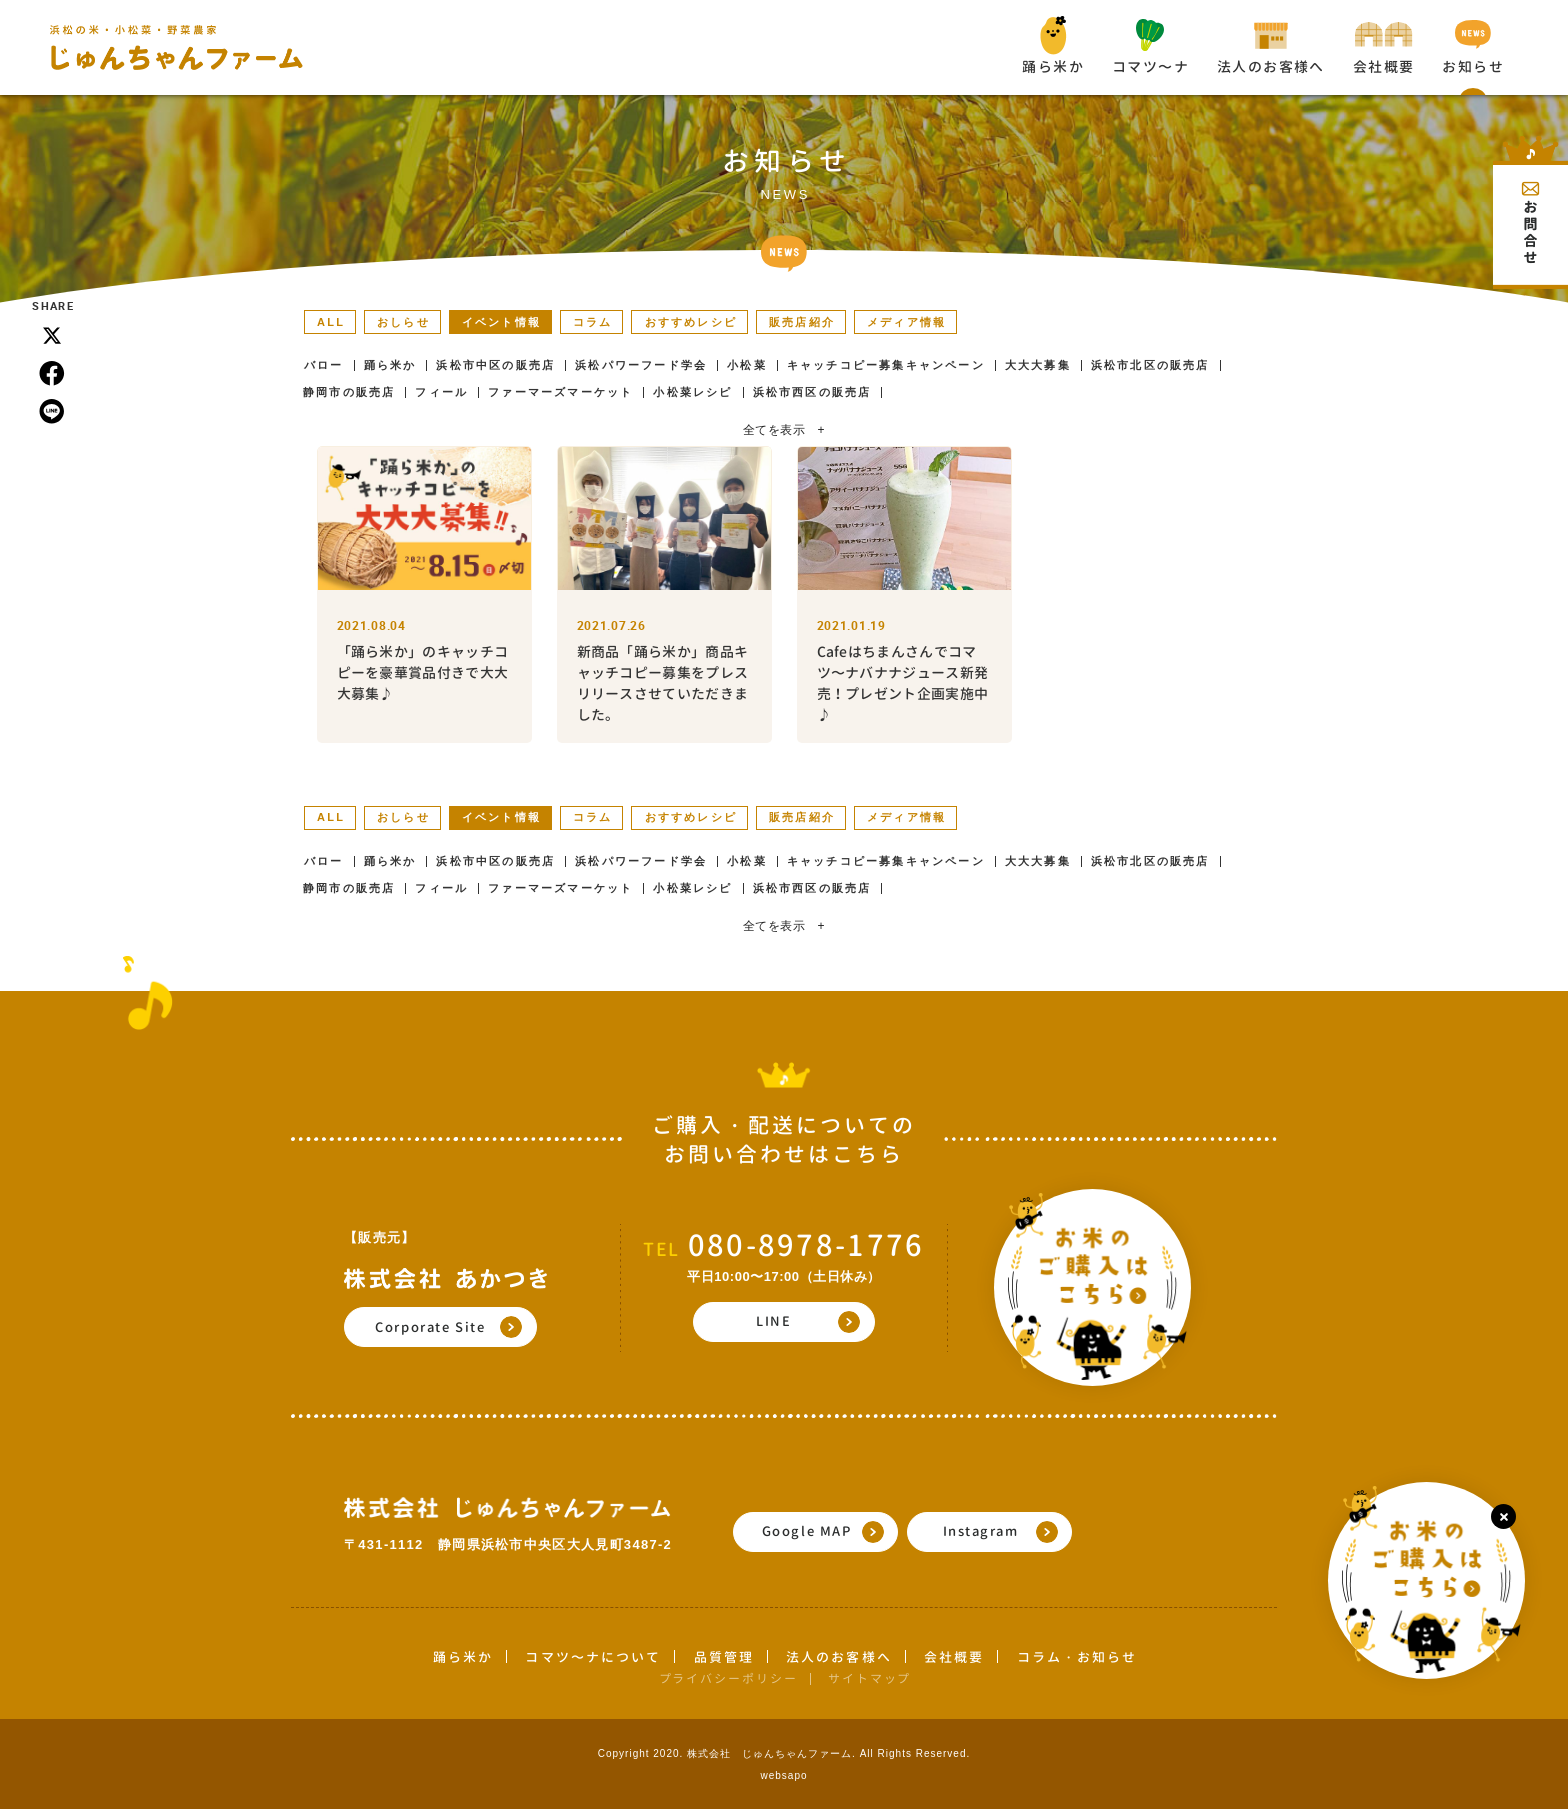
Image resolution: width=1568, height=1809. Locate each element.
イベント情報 (501, 322)
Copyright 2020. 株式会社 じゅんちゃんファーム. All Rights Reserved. (784, 1753)
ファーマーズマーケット (560, 392)
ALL (331, 322)
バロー (324, 365)
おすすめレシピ (691, 322)
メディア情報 (906, 322)
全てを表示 (784, 430)
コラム (593, 322)
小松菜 (747, 365)
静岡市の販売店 (349, 392)
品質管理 (724, 1657)
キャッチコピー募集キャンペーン (886, 365)
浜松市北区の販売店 (1150, 365)
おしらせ (403, 322)
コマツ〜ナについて (593, 1657)
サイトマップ (870, 1678)
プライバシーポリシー (728, 1678)
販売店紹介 (802, 322)
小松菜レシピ (692, 392)
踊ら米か (390, 365)
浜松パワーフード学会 (641, 365)
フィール (441, 392)
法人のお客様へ (839, 1657)
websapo (783, 1775)
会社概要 (954, 1657)
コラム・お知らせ (1077, 1657)
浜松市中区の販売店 (495, 365)
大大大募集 (1038, 365)
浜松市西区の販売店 (812, 392)
